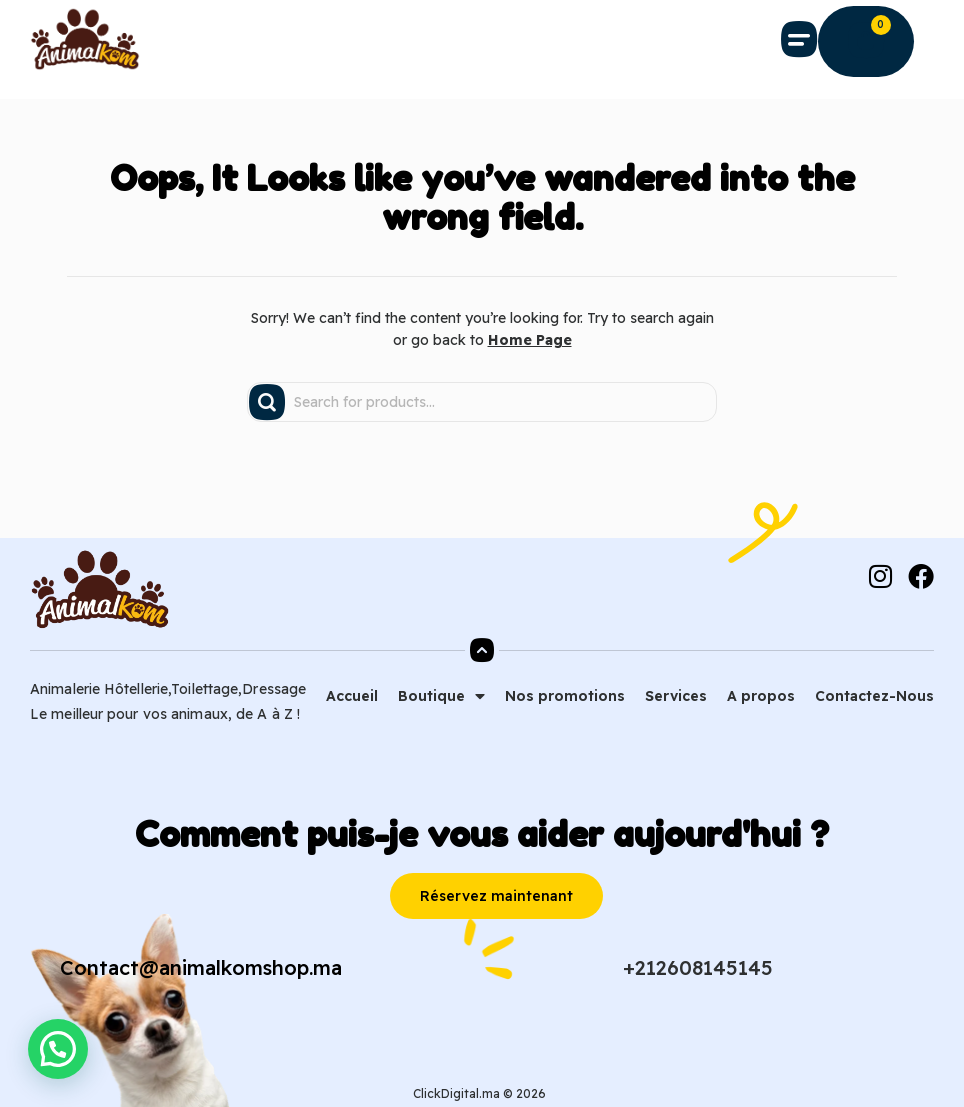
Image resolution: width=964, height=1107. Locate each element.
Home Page (530, 340)
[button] (800, 39)
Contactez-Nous (874, 696)
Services (676, 696)
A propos (761, 696)
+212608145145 (698, 967)
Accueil (352, 696)
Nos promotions (565, 696)
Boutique (441, 696)
